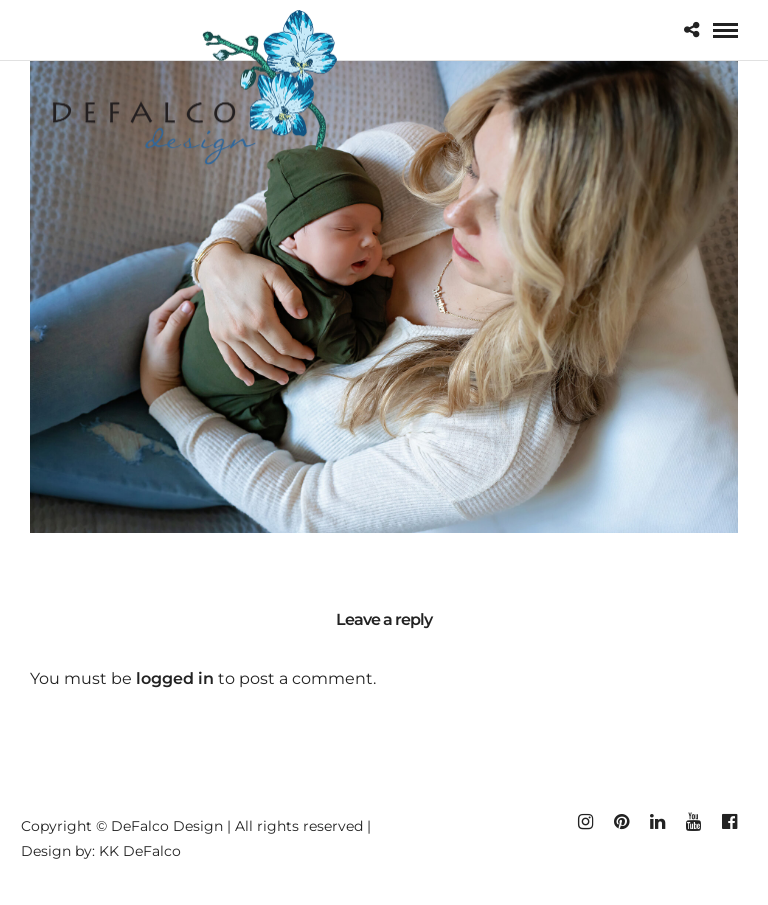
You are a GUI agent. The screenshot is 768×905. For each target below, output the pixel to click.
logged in (175, 678)
